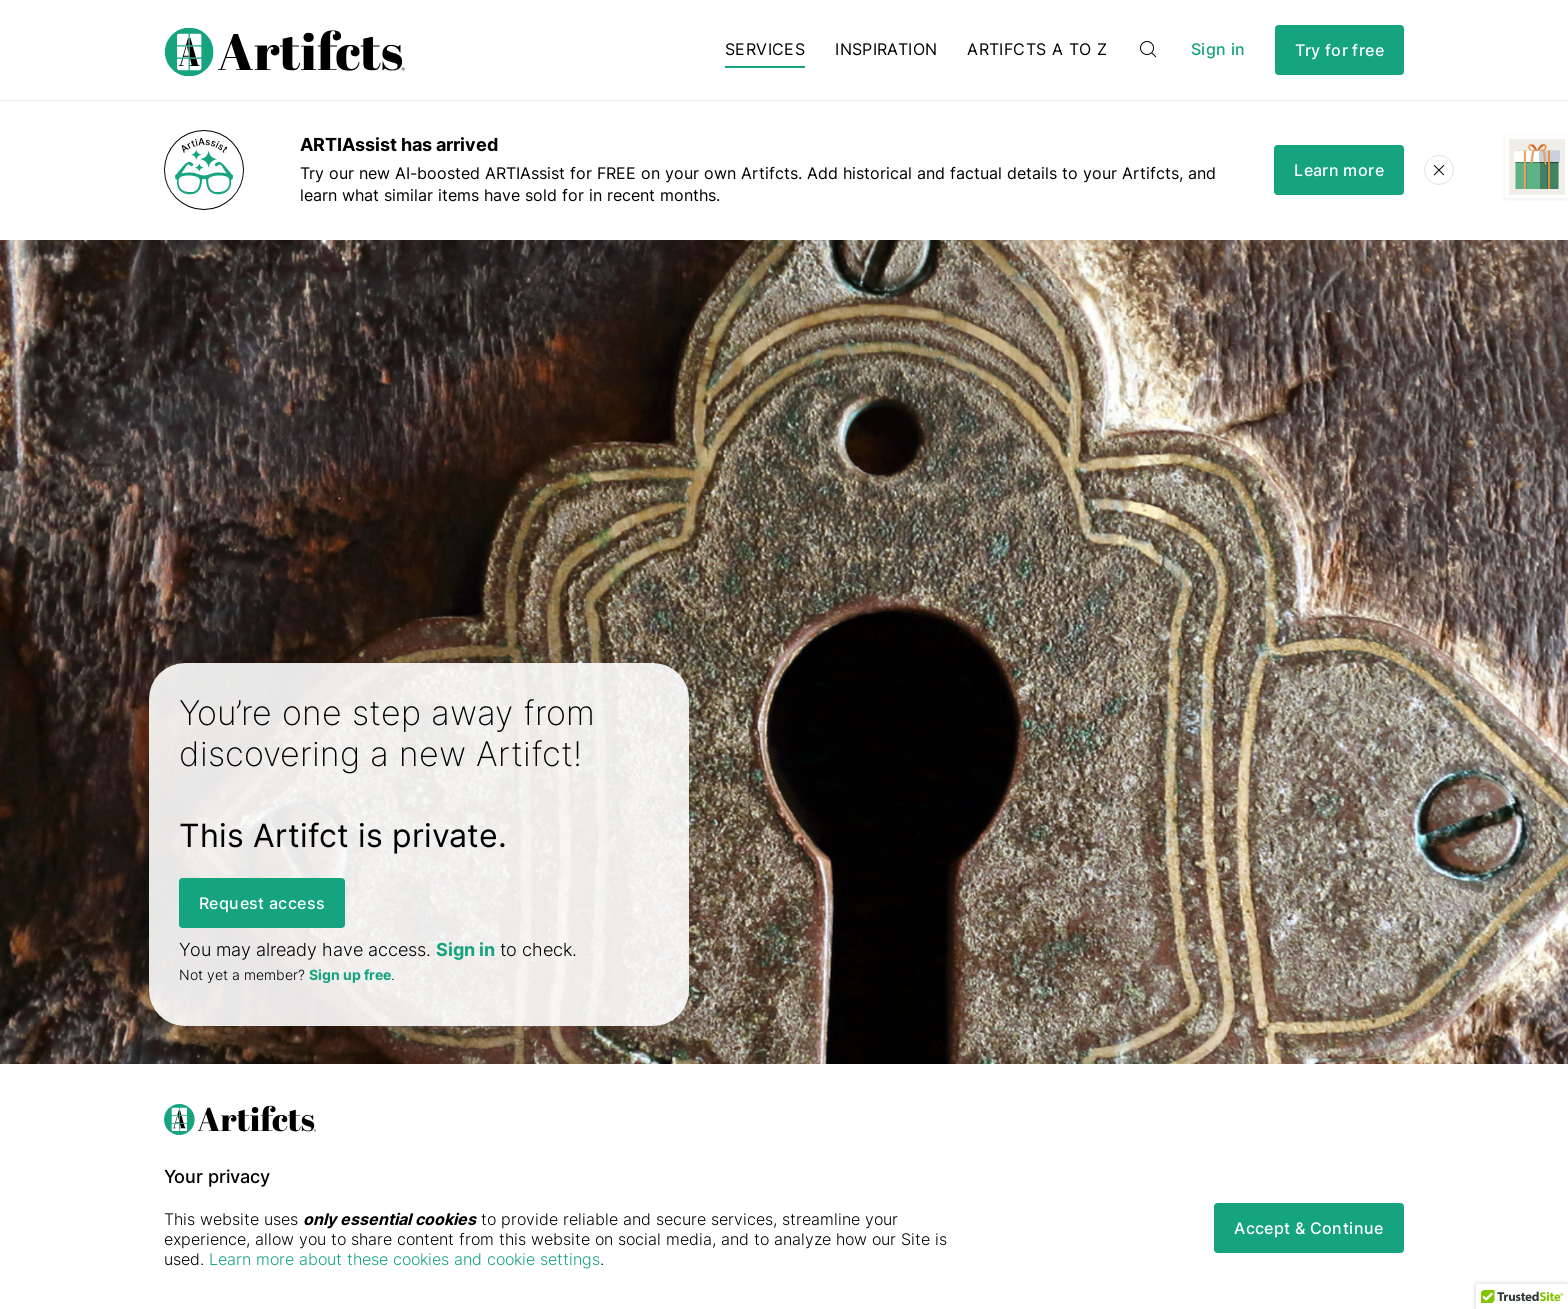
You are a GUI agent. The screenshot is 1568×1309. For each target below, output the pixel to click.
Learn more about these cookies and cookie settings (404, 1259)
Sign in (1218, 49)
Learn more (1339, 170)
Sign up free (350, 974)
